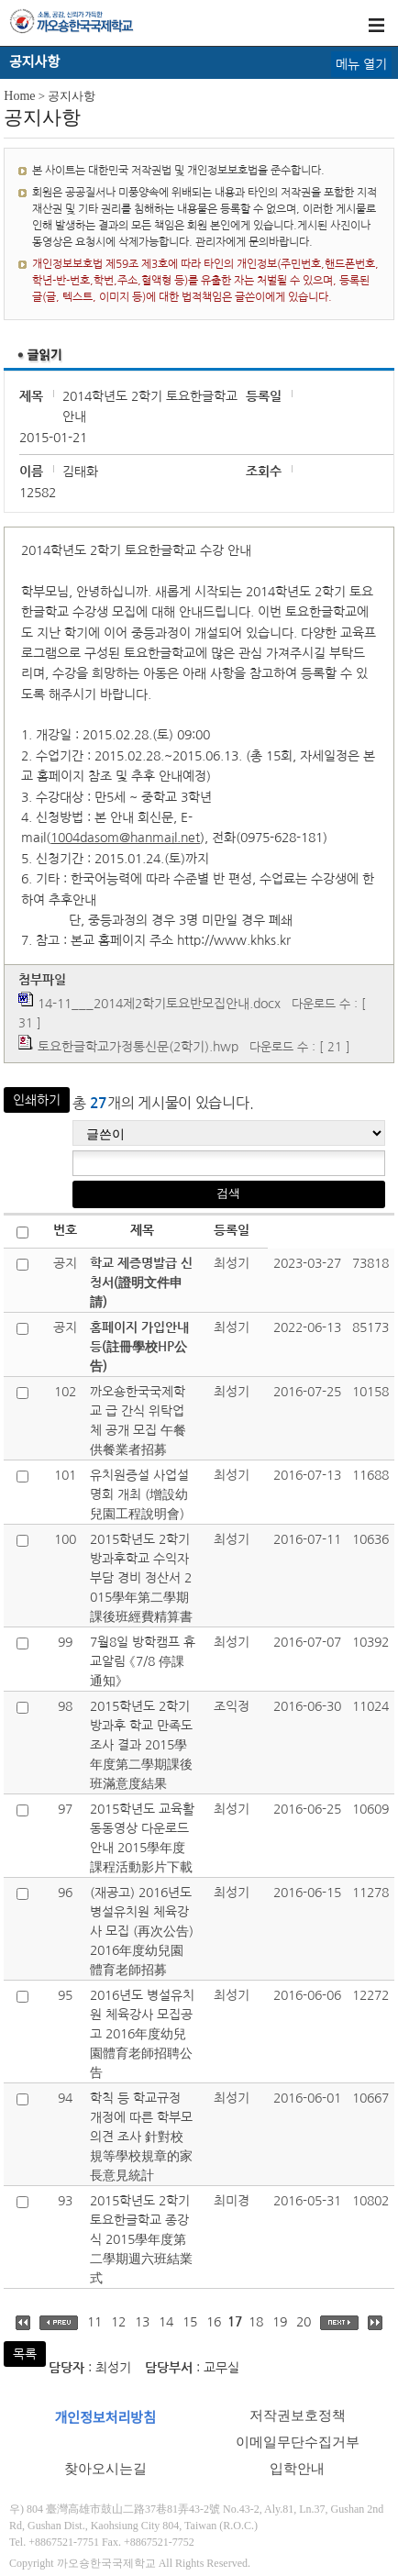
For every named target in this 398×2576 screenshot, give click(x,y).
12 (118, 2321)
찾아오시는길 (105, 2468)
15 (189, 2321)
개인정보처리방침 (105, 2418)
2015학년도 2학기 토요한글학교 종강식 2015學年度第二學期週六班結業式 (141, 2239)
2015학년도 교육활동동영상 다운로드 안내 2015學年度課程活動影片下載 (142, 1838)
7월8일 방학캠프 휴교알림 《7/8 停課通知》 (142, 1661)
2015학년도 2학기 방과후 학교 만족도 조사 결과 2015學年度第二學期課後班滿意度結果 (141, 1745)
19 (279, 2321)
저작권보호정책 (297, 2415)
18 (256, 2321)
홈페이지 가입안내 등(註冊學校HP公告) (139, 1346)
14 (166, 2321)
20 (303, 2321)
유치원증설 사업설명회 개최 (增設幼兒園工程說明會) (139, 1494)
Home (19, 96)
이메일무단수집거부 (297, 2442)
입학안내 (297, 2468)
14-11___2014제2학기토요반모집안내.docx (159, 1003)
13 (142, 2321)
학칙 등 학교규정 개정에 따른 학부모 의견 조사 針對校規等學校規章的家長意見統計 (141, 2137)
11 (94, 2321)
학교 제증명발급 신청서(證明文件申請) (141, 1282)
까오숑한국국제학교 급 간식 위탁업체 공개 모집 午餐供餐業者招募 (138, 1420)
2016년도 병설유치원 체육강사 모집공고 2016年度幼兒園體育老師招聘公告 (142, 2034)
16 (213, 2321)
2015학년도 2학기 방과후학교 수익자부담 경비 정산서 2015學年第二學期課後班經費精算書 (141, 1578)
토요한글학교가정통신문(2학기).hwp (138, 1046)
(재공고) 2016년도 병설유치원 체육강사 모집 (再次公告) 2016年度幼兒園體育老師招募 (141, 1931)
